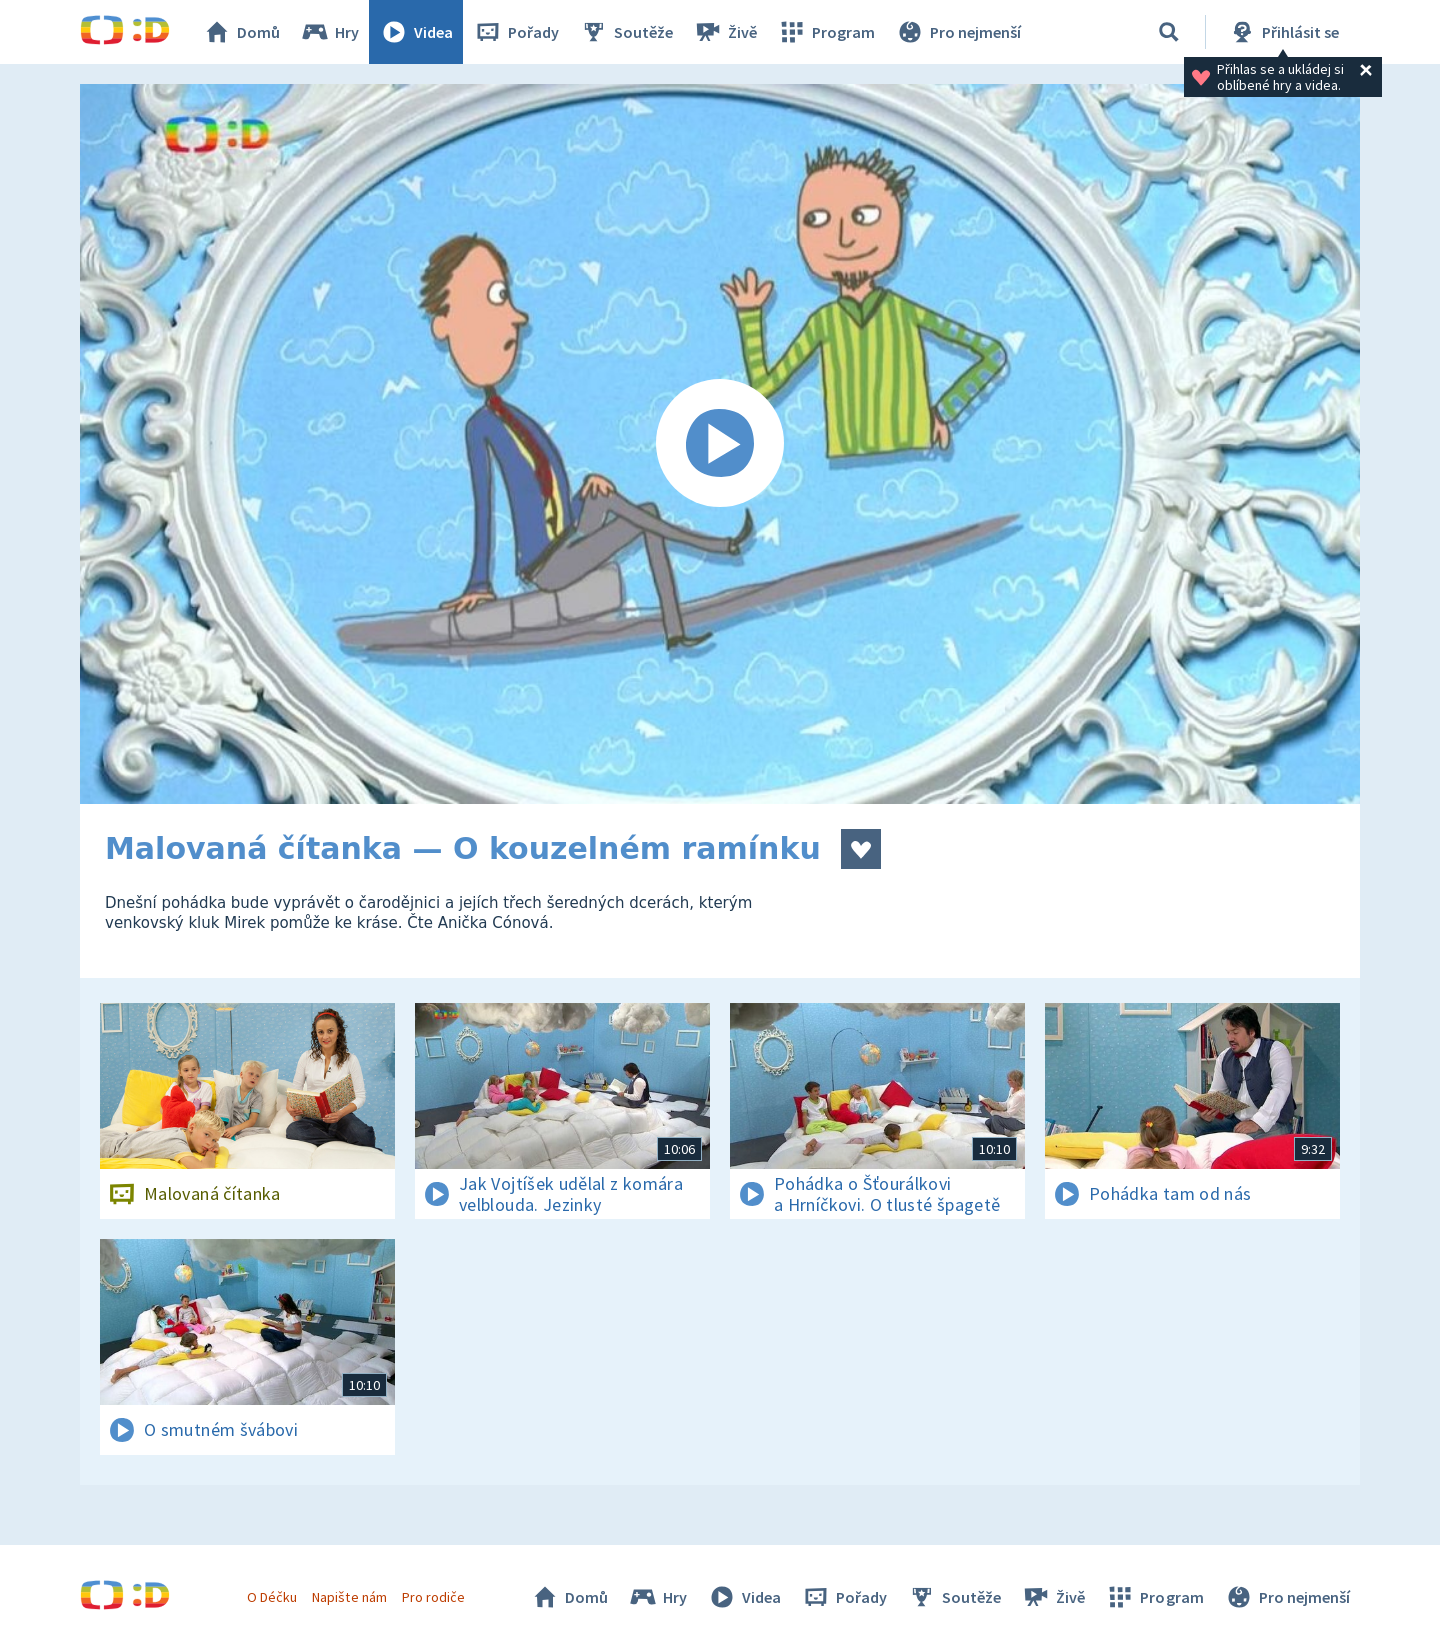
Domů (241, 32)
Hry (329, 32)
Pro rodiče (433, 1597)
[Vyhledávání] (1169, 32)
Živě (725, 32)
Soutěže (626, 32)
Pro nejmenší (958, 32)
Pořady (516, 32)
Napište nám (349, 1597)
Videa (416, 32)
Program (826, 32)
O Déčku (272, 1597)
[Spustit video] (720, 444)
